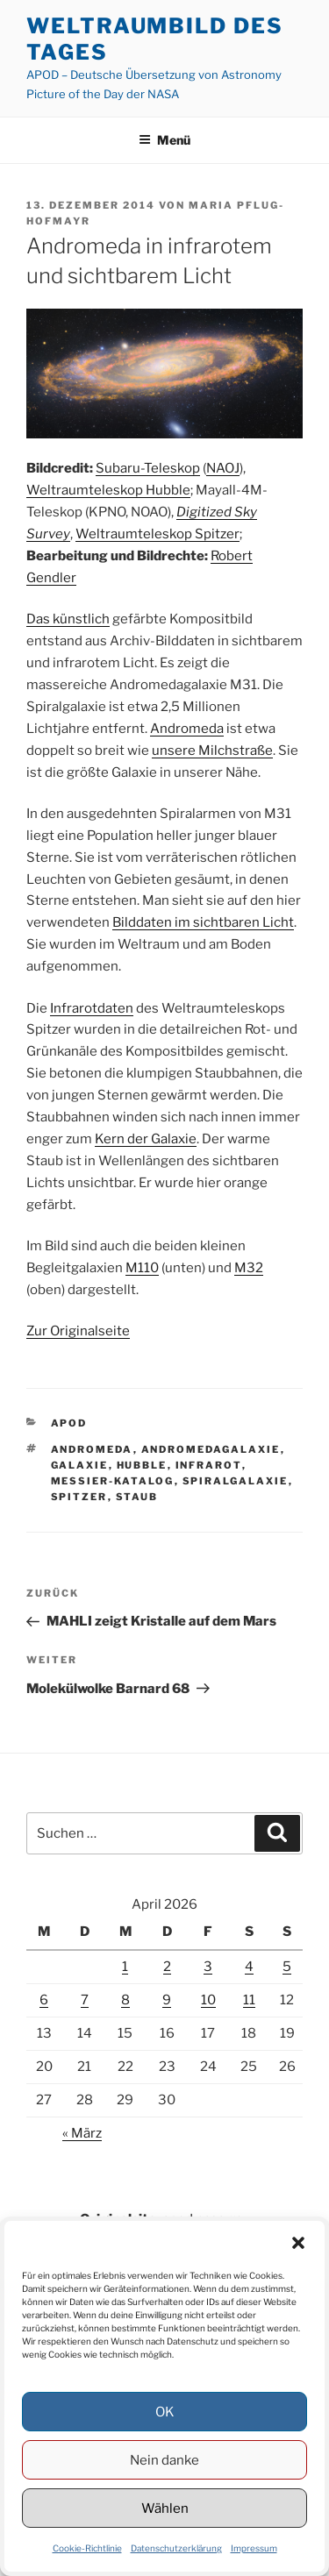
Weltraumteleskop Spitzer (157, 534)
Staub (137, 1497)
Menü (164, 139)
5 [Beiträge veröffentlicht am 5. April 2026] (287, 1967)
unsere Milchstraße (212, 750)
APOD (69, 1423)
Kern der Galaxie (146, 1139)
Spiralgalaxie (235, 1481)
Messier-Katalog (113, 1481)
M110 (142, 1268)
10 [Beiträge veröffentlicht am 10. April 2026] (208, 2000)
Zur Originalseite (78, 1331)
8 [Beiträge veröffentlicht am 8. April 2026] (125, 2000)
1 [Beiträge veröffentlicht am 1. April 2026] (125, 1967)
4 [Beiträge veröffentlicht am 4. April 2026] (249, 1967)
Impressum (254, 2548)
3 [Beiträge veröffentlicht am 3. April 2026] (208, 1967)
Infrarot (208, 1465)
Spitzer (79, 1497)
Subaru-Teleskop (148, 468)
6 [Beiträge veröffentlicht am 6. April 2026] (43, 2000)
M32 (248, 1268)
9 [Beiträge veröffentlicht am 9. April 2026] (166, 2000)
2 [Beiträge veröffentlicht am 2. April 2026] (167, 1967)
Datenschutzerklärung (176, 2548)
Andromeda (187, 729)
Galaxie (80, 1465)
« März (82, 2133)
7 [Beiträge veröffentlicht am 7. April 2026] (85, 2000)
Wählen (165, 2508)
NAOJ (223, 468)
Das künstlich (68, 619)
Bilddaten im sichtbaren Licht (203, 922)
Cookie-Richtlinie (87, 2548)
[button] (298, 2243)
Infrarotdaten (91, 1008)
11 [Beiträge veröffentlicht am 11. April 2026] (249, 2000)
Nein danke (164, 2460)
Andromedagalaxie (211, 1449)
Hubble (142, 1465)
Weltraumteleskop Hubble (108, 490)
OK (165, 2412)
